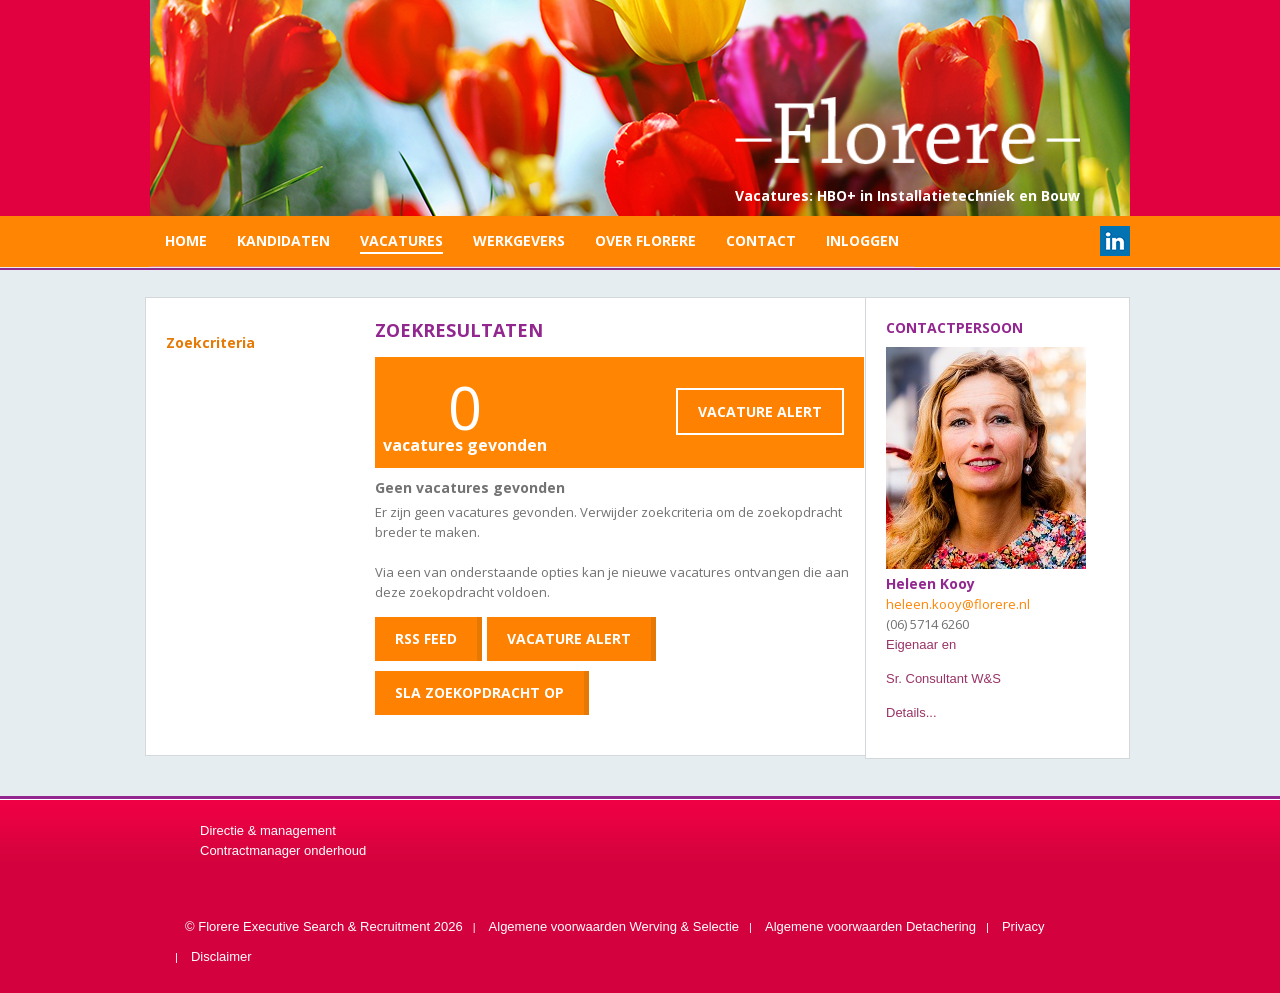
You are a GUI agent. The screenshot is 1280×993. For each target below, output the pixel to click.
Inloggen (862, 240)
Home (186, 240)
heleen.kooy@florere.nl (958, 604)
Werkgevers (519, 240)
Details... (911, 712)
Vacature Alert (760, 411)
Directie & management (268, 830)
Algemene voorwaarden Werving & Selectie (614, 926)
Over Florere (645, 240)
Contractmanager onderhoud (283, 850)
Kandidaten (283, 240)
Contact (761, 240)
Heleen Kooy (930, 583)
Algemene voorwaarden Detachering (870, 926)
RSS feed (426, 638)
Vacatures (401, 240)
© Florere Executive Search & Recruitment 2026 (324, 926)
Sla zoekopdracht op (479, 692)
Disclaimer (221, 956)
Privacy (1023, 926)
